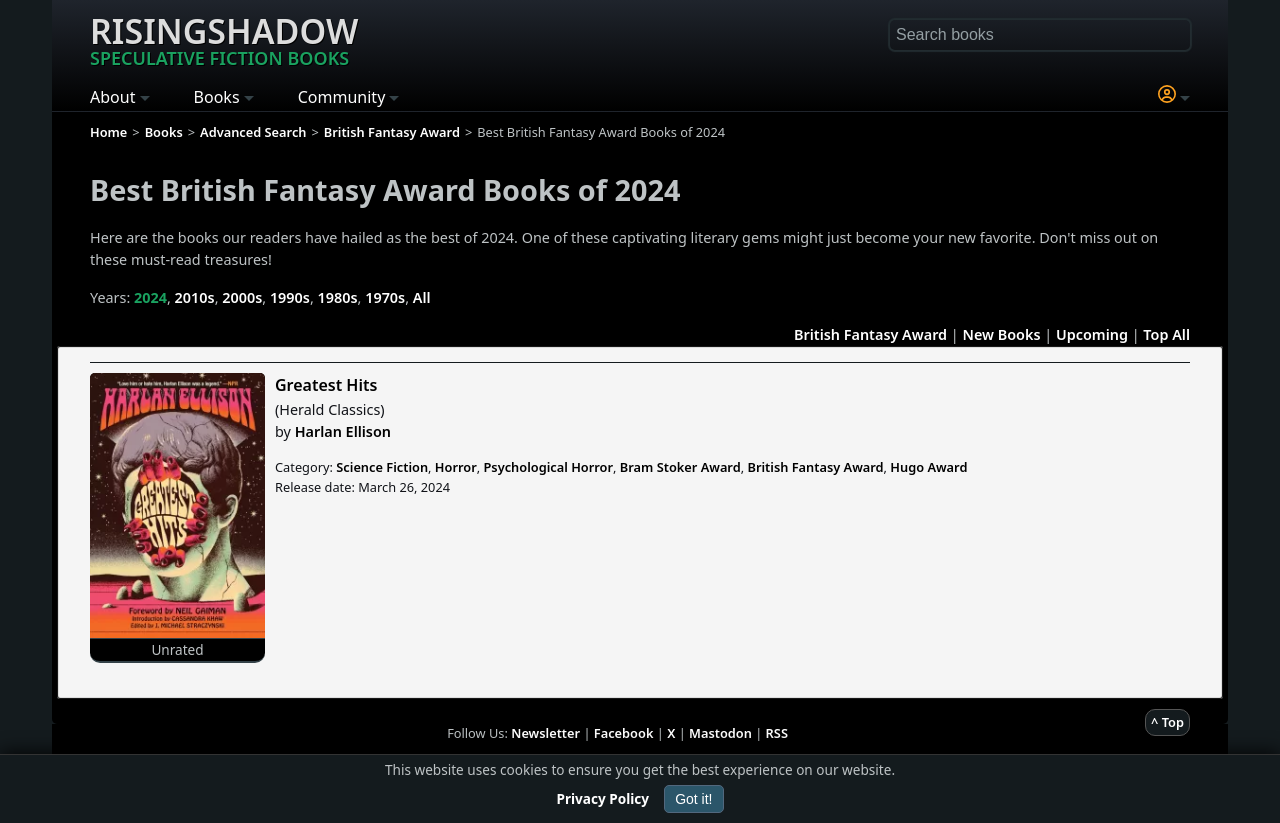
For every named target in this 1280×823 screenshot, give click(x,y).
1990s (290, 297)
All (422, 297)
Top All (1166, 334)
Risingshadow (224, 39)
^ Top (1167, 722)
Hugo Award (928, 467)
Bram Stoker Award (680, 467)
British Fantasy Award (870, 334)
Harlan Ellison (343, 431)
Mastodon (720, 733)
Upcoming (1092, 334)
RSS (777, 733)
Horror (456, 467)
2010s (195, 297)
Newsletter (545, 733)
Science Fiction (382, 467)
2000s (242, 297)
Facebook (624, 733)
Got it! (693, 799)
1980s (338, 297)
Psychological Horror (548, 467)
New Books (1002, 334)
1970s (385, 297)
